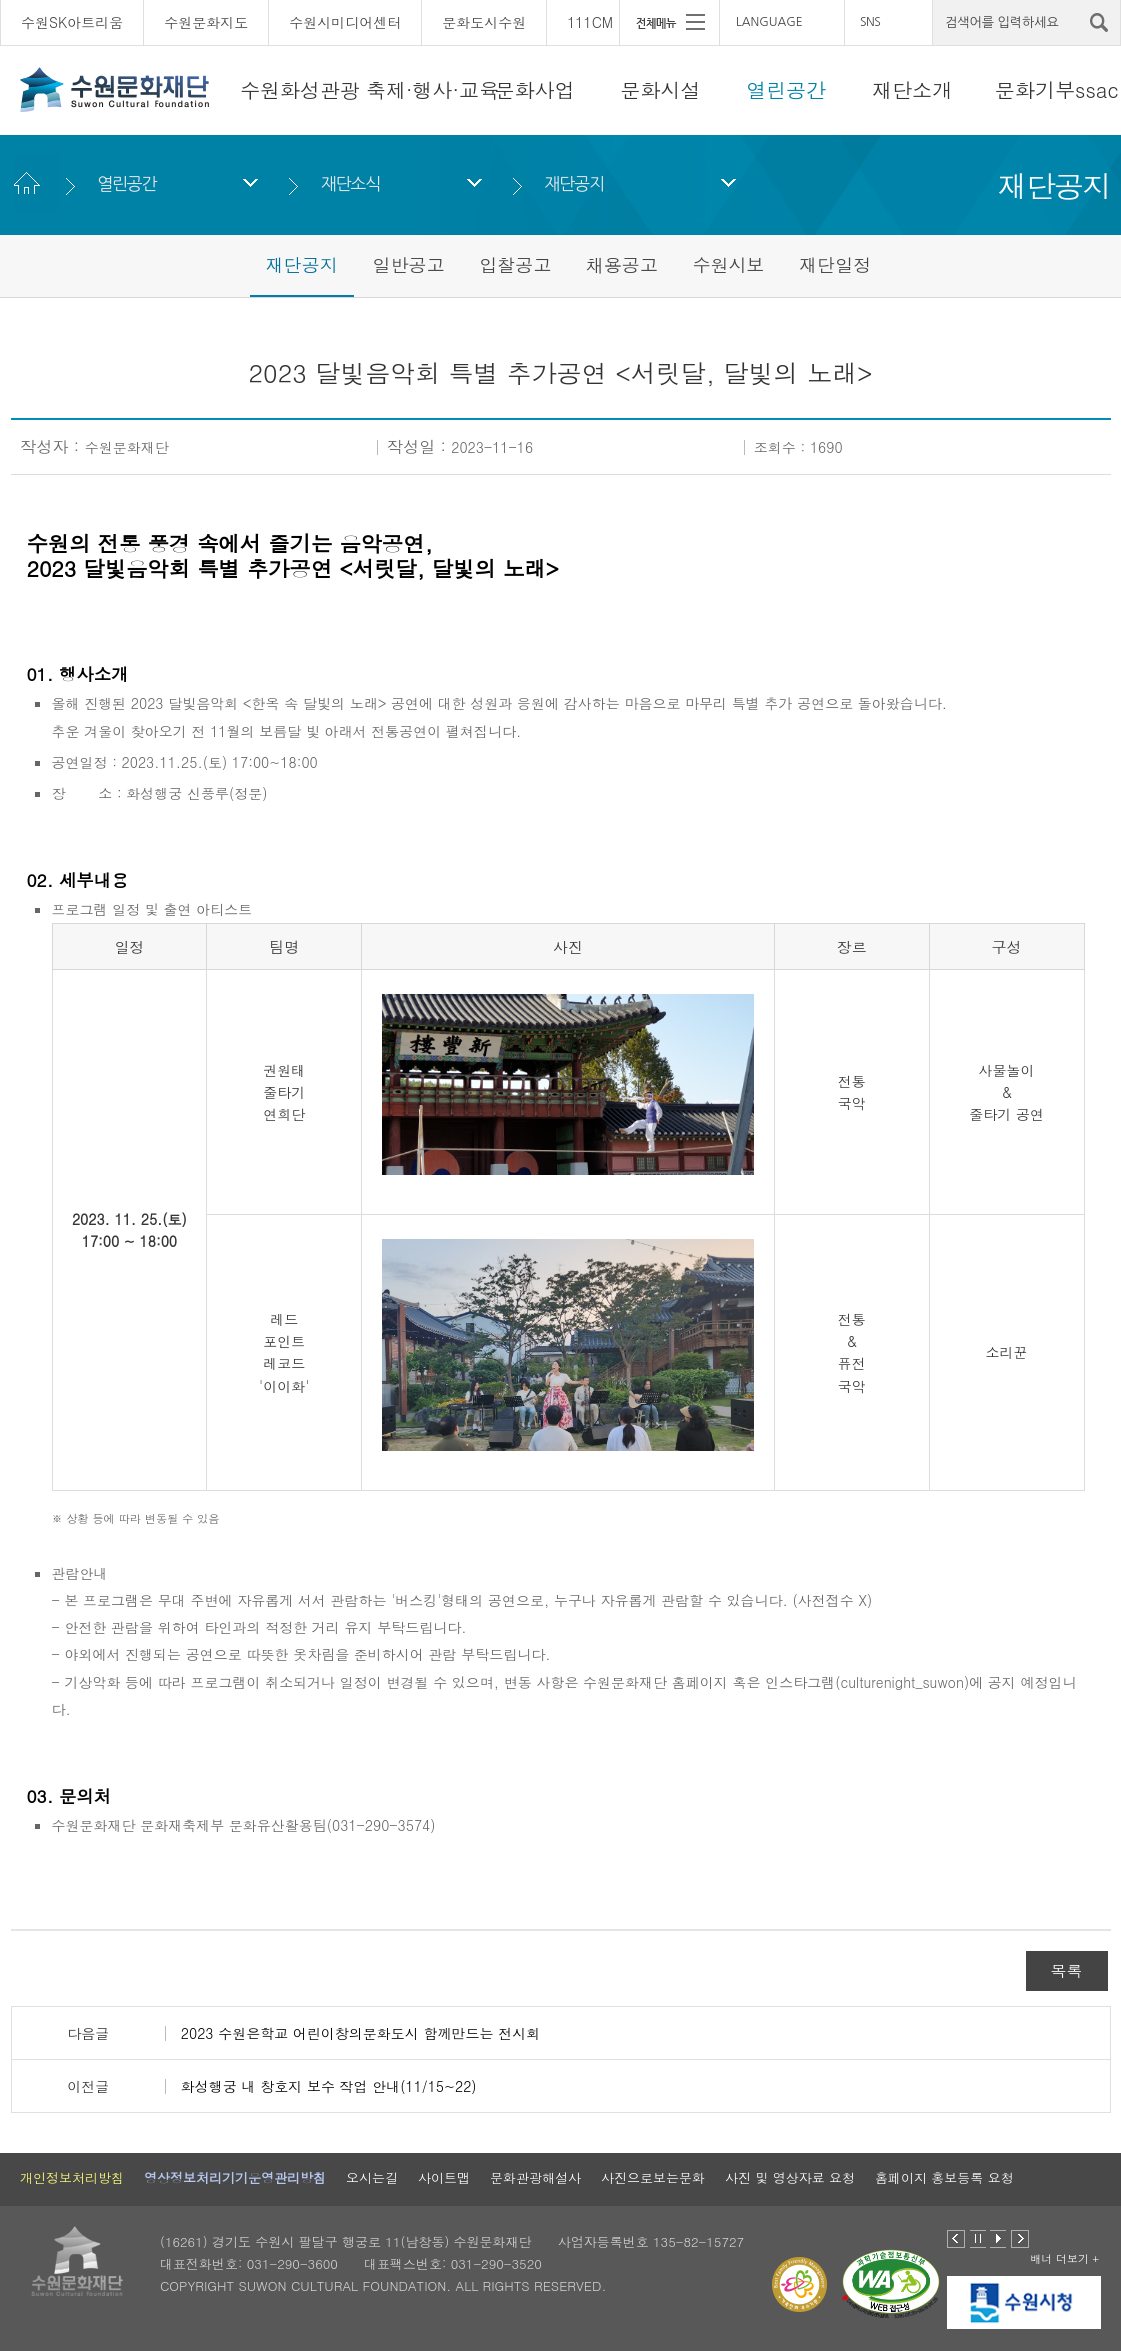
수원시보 (729, 264)
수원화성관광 (300, 89)
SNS (870, 22)
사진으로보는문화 (653, 2177)
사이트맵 (444, 2177)
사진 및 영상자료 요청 (790, 2177)
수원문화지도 (206, 22)
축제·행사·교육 (432, 89)
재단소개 (912, 89)
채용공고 (622, 264)
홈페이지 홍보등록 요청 (944, 2177)
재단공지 (574, 183)
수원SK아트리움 (72, 22)
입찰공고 (515, 264)
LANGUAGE (769, 22)
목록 (1067, 1970)
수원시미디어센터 (345, 22)
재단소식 (350, 183)
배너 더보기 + (1064, 2258)
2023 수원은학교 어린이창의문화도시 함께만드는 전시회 (360, 2033)
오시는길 (372, 2177)
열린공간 (786, 89)
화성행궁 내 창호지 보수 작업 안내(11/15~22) (329, 2086)
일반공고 (408, 264)
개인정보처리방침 (72, 2177)
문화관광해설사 (535, 2177)
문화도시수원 (484, 22)
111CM (590, 22)
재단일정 (835, 264)
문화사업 (535, 89)
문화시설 (661, 89)
